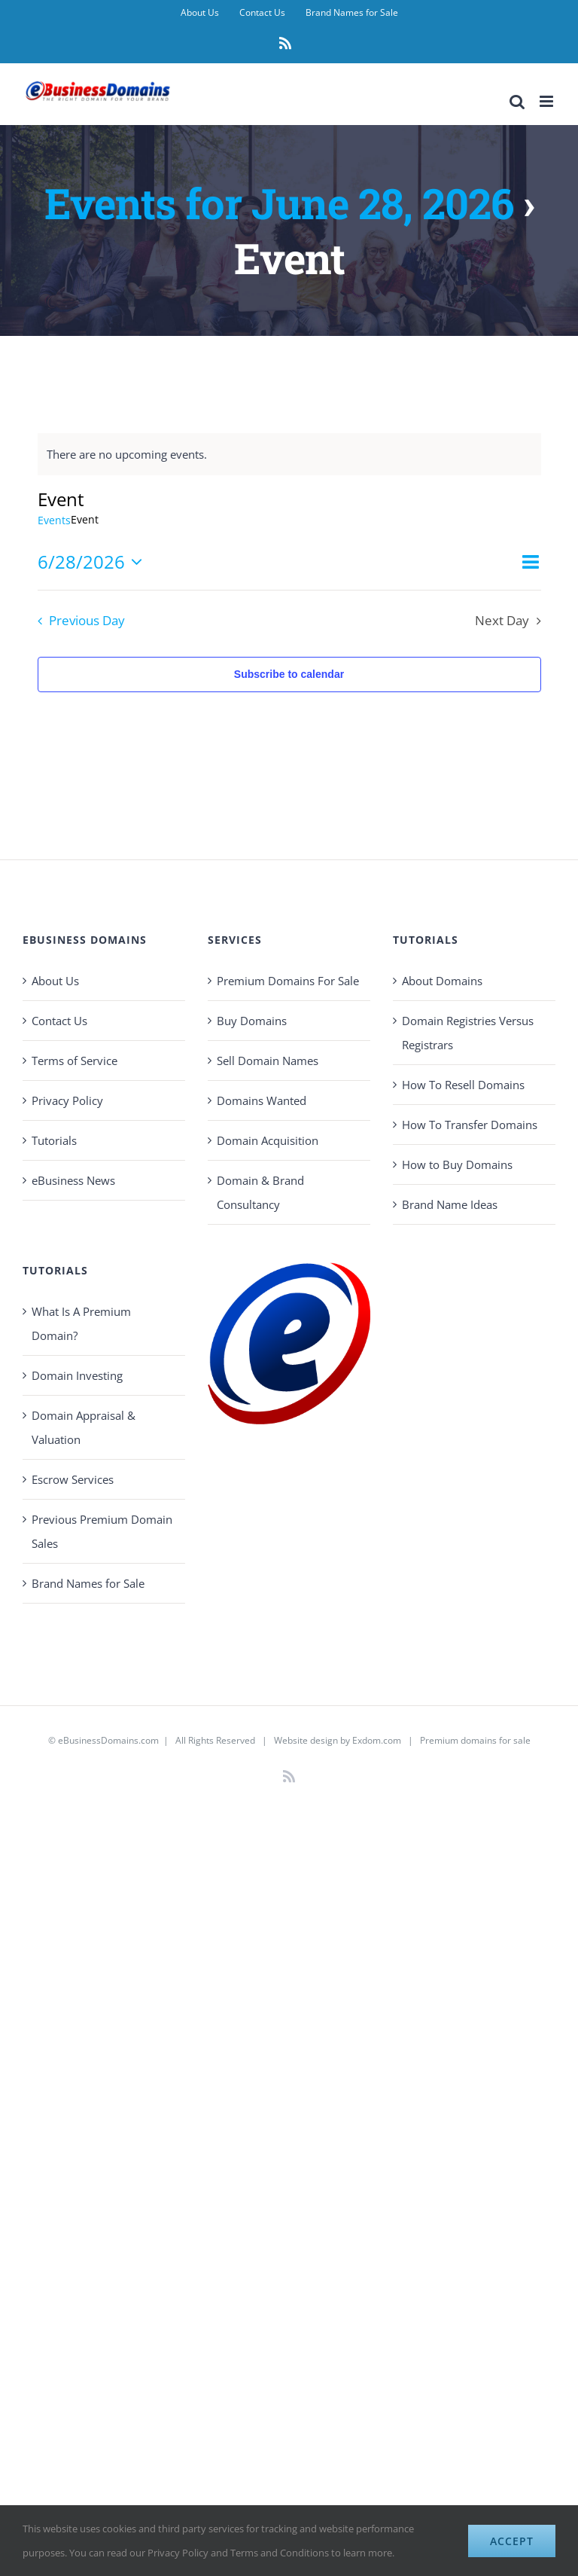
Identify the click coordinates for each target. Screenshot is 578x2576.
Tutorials (54, 1140)
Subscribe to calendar (289, 674)
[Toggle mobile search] (517, 101)
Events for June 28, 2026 (278, 202)
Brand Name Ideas (449, 1204)
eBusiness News (73, 1180)
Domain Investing (77, 1375)
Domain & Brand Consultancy (260, 1192)
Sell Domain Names (267, 1060)
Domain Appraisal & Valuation (83, 1427)
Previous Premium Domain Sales (102, 1531)
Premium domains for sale (475, 1740)
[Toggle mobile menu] (547, 101)
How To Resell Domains (463, 1084)
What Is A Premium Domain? (81, 1323)
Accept (512, 2541)
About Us (55, 980)
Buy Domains (252, 1020)
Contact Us (59, 1020)
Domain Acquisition (267, 1140)
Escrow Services (73, 1479)
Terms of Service (74, 1060)
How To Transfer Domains (469, 1124)
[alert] (289, 454)
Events (54, 520)
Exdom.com (376, 1740)
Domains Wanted (261, 1100)
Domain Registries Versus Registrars (468, 1032)
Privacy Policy (67, 1100)
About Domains (442, 980)
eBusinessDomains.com (108, 1740)
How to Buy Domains (457, 1164)
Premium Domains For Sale (288, 980)
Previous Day (87, 620)
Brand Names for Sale (88, 1583)
